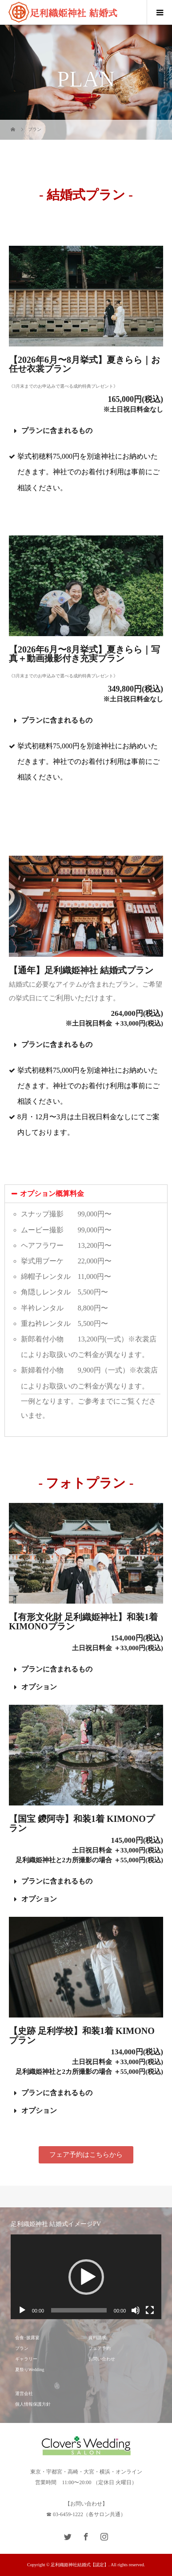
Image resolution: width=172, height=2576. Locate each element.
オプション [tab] (35, 1687)
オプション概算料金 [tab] (48, 1193)
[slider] (79, 2310)
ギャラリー (26, 2358)
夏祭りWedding (29, 2369)
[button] (86, 2154)
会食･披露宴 (27, 2337)
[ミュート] (135, 2310)
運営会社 (24, 2393)
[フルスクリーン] (149, 2310)
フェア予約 (99, 2348)
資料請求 (97, 2337)
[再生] (22, 2310)
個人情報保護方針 (33, 2404)
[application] (86, 2276)
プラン (21, 2348)
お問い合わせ (101, 2358)
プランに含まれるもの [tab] (53, 430)
